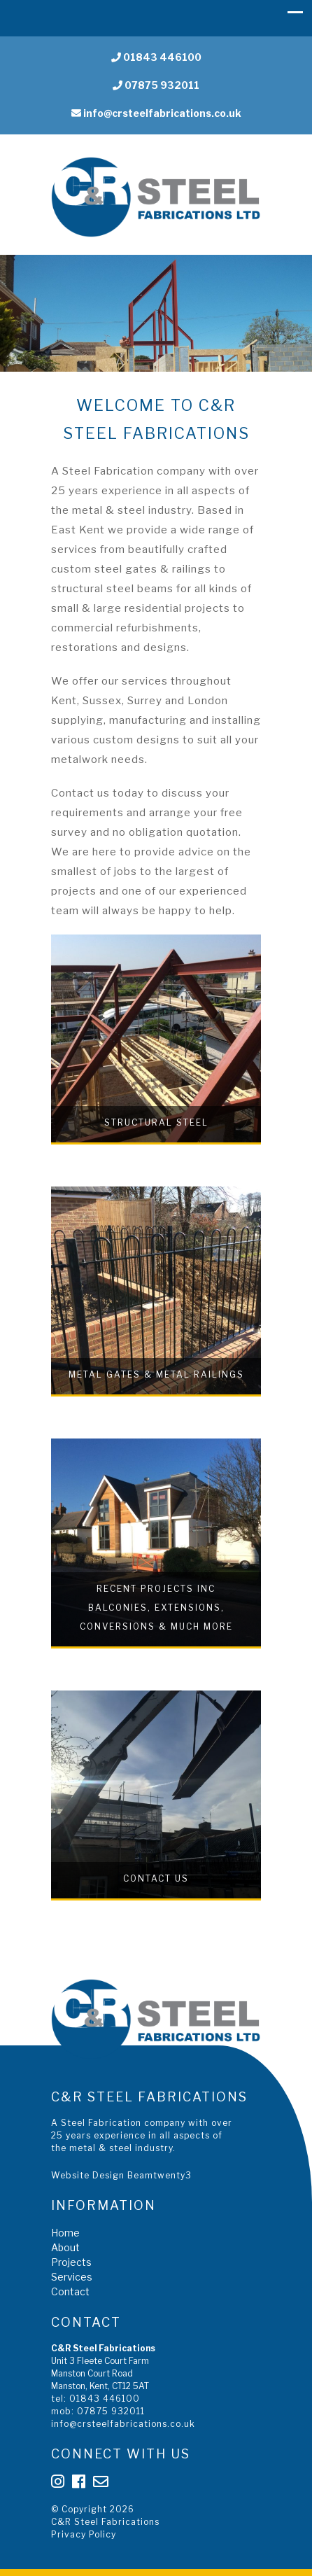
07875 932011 (156, 85)
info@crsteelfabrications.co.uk (156, 113)
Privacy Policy (83, 2534)
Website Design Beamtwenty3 (121, 2175)
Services (71, 2277)
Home (65, 2233)
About (65, 2247)
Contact (70, 2291)
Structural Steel (156, 1122)
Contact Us (156, 1878)
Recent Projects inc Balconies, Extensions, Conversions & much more (156, 1607)
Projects (71, 2262)
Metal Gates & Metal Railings (156, 1374)
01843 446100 (156, 57)
